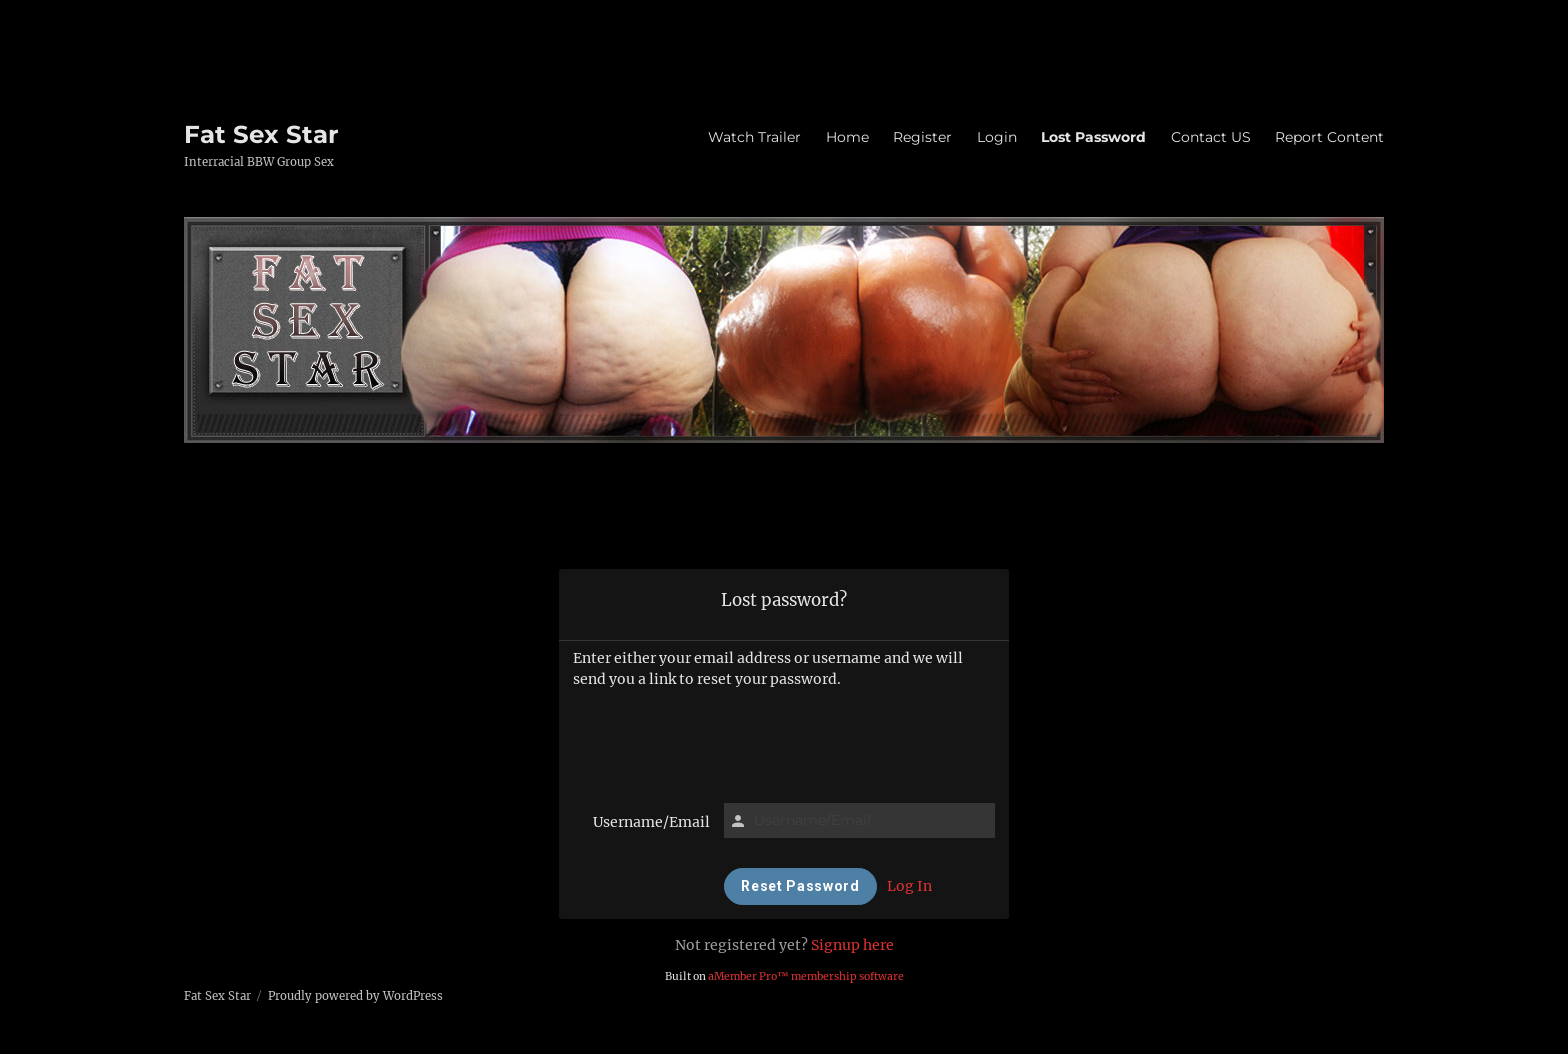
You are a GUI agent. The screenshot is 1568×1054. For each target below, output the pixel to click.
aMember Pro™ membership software (806, 976)
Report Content (1329, 137)
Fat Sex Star (261, 134)
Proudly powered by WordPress (355, 996)
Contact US (1211, 137)
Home (847, 137)
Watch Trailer (754, 137)
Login (997, 137)
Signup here (852, 945)
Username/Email (651, 822)
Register (922, 137)
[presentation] (784, 743)
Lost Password (1093, 137)
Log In (909, 886)
